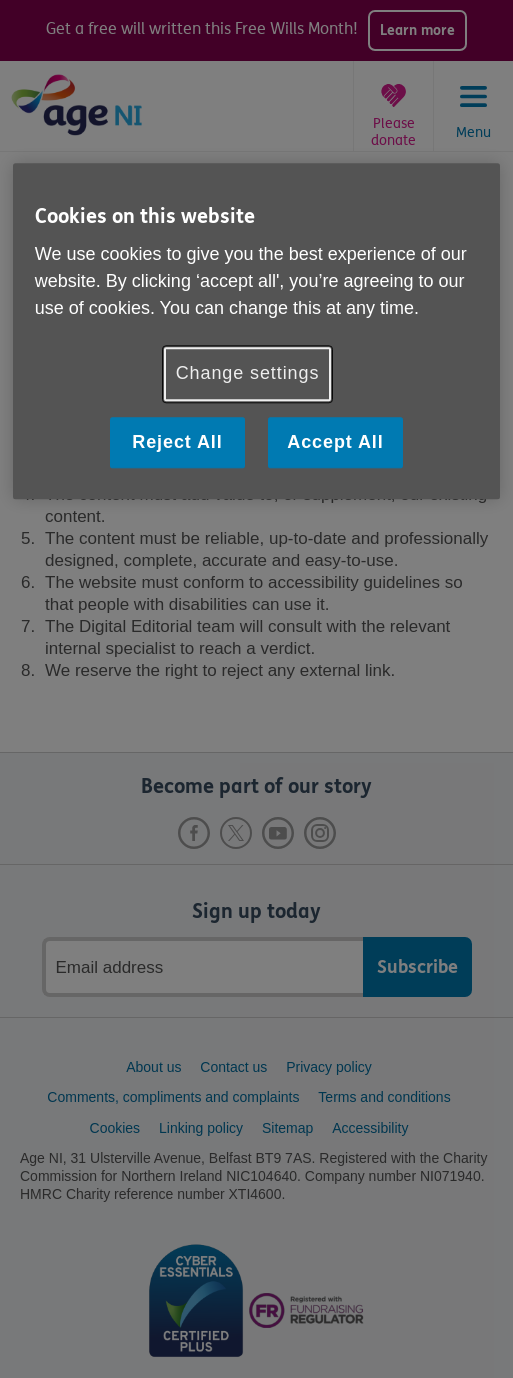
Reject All (177, 442)
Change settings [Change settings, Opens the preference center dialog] (248, 374)
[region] (256, 331)
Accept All (335, 442)
